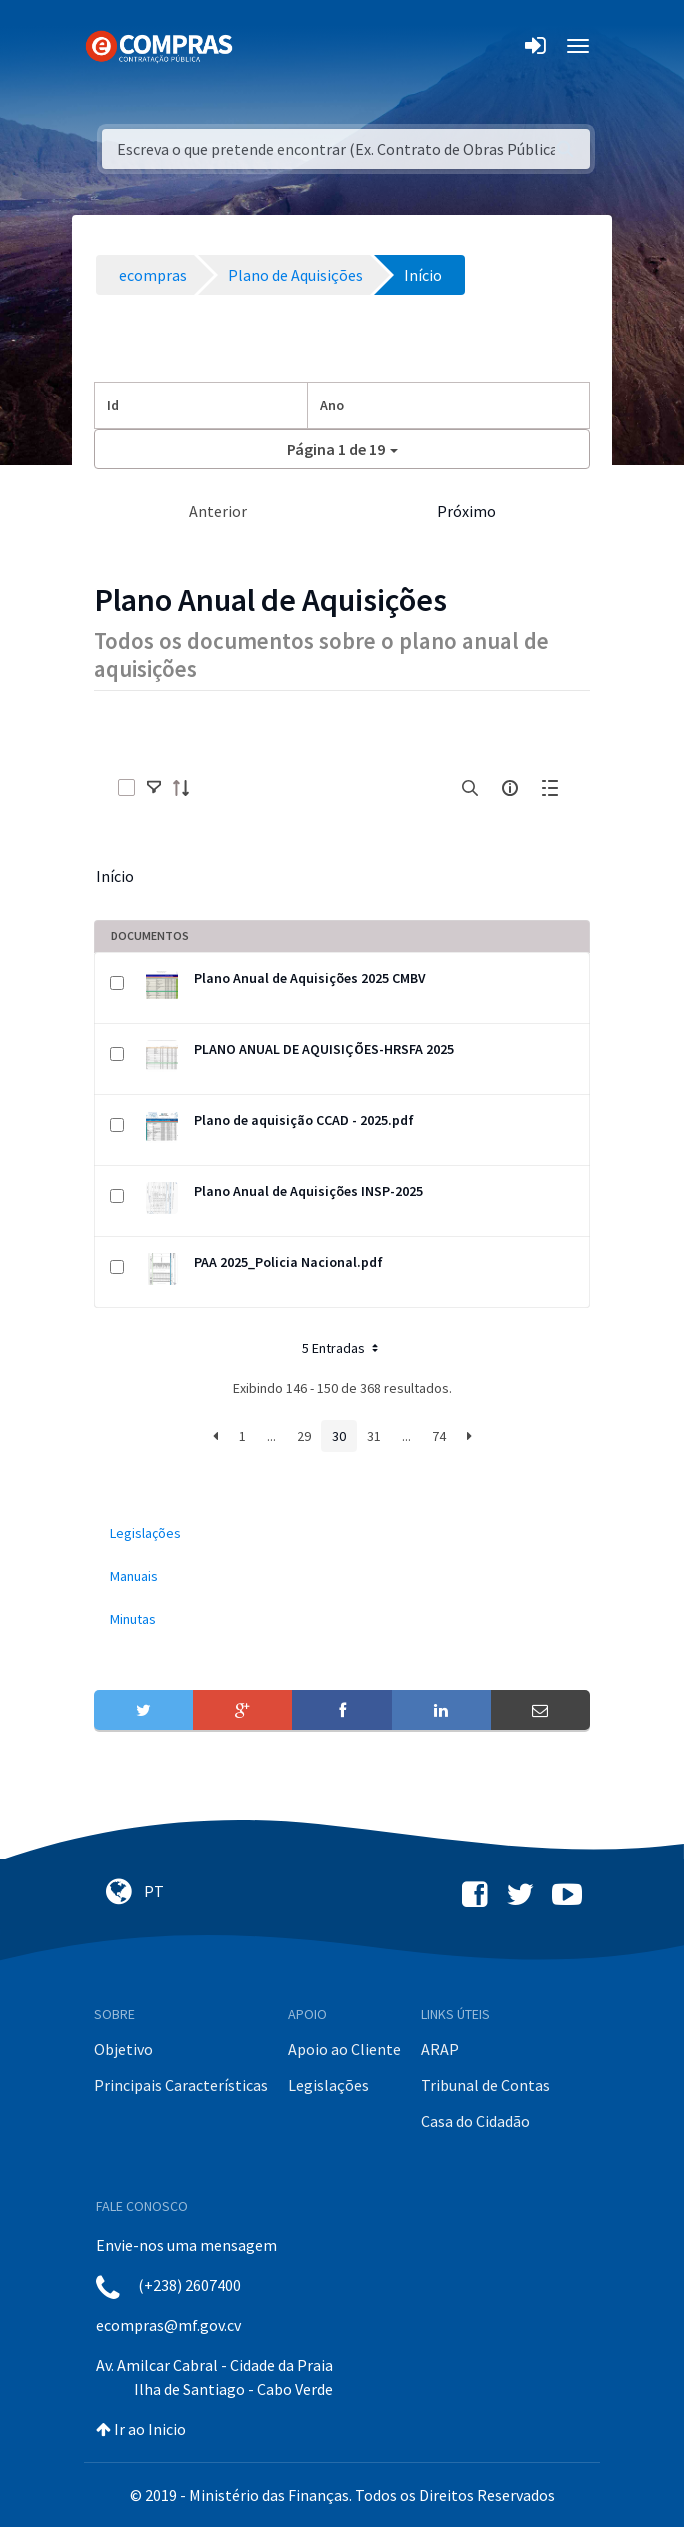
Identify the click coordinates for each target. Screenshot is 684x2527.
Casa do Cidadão (475, 2121)
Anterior (218, 511)
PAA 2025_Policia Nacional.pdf (288, 1262)
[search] (470, 788)
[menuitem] (342, 1533)
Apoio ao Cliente (344, 2049)
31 (374, 1436)
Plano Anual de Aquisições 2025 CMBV (310, 978)
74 (439, 1436)
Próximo (466, 511)
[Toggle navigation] (260, 46)
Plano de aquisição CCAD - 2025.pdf (304, 1120)
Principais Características (181, 2085)
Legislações (328, 2085)
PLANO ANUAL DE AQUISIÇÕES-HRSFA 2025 (324, 1049)
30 (339, 1436)
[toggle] (154, 788)
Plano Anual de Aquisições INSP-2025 (308, 1191)
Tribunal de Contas (485, 2085)
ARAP (440, 2049)
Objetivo (123, 2049)
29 (304, 1436)
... (271, 1436)
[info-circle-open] (510, 788)
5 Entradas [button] (342, 1348)
